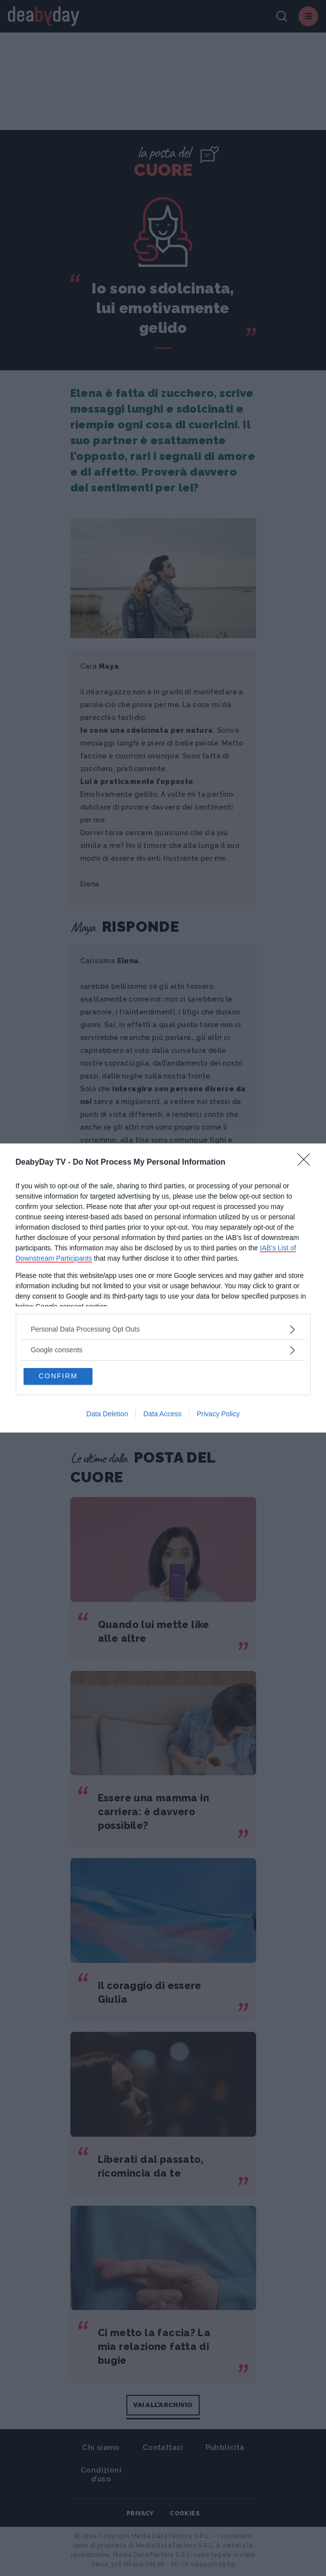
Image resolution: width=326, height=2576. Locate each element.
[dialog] (163, 1288)
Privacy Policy (218, 1414)
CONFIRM (58, 1376)
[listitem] (163, 1329)
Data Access (162, 1414)
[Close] (306, 1162)
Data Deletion (107, 1414)
